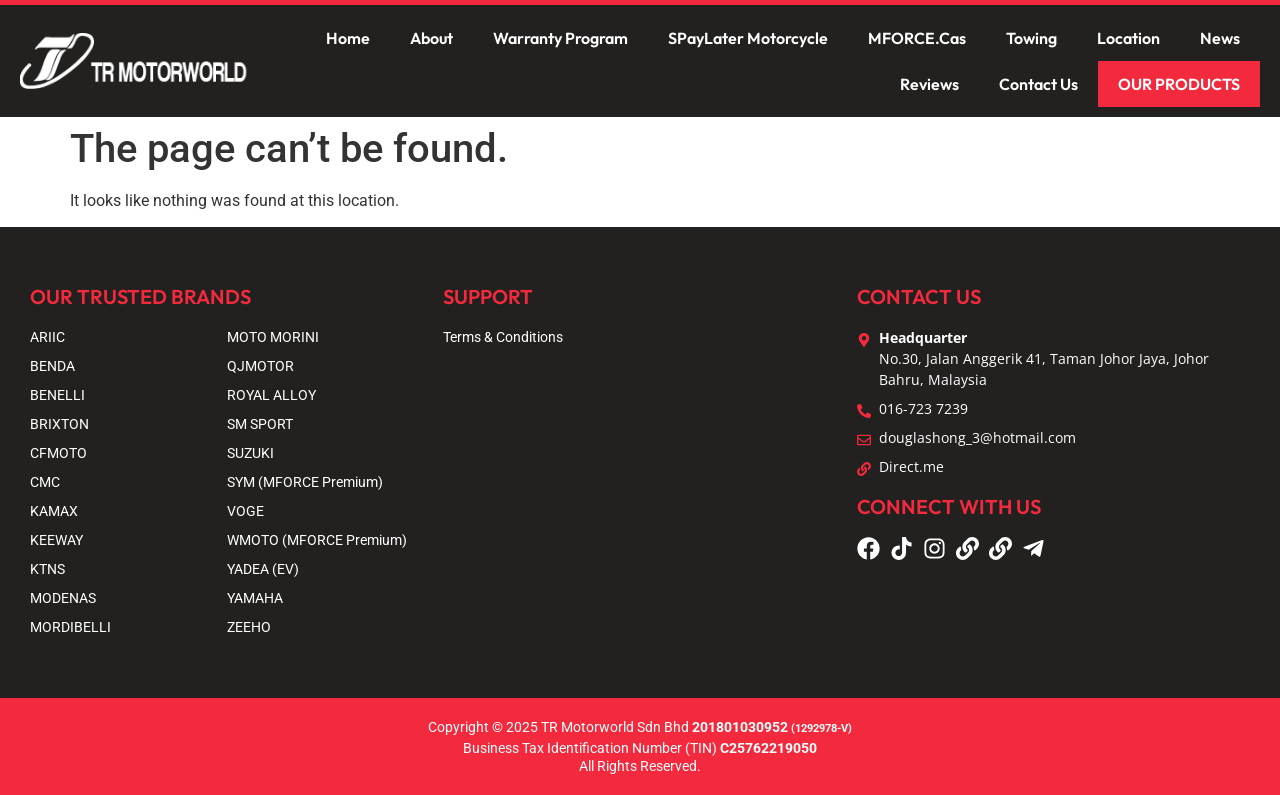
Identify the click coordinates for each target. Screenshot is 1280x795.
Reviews (929, 84)
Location (1128, 38)
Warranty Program (560, 38)
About (431, 38)
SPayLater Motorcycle (748, 38)
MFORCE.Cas (917, 38)
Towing (1031, 38)
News (1220, 38)
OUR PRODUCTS (1179, 84)
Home (348, 38)
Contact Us (1038, 84)
